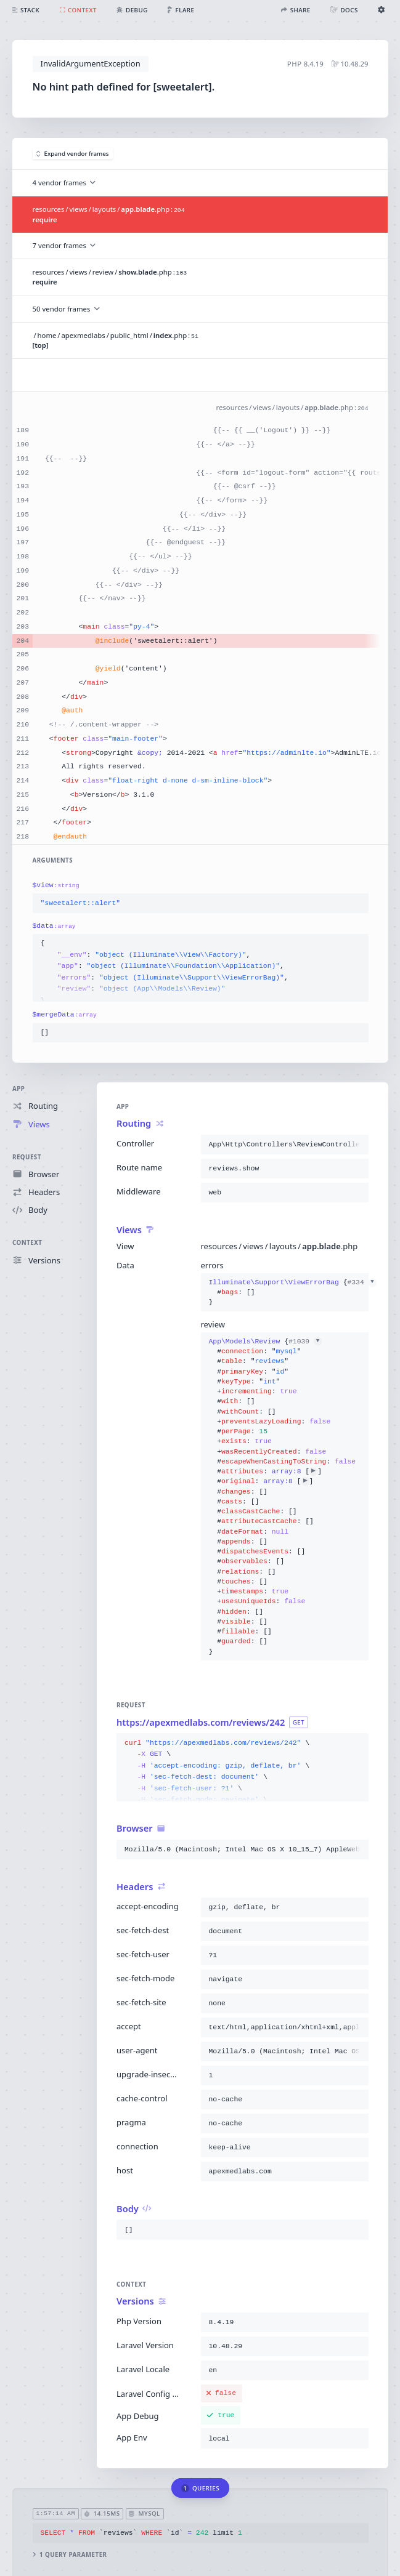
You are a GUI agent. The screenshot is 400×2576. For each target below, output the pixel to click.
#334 (361, 1282)
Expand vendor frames (72, 154)
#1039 (305, 1341)
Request (26, 1157)
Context (27, 1243)
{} (284, 1292)
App (18, 1089)
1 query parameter (69, 2555)
